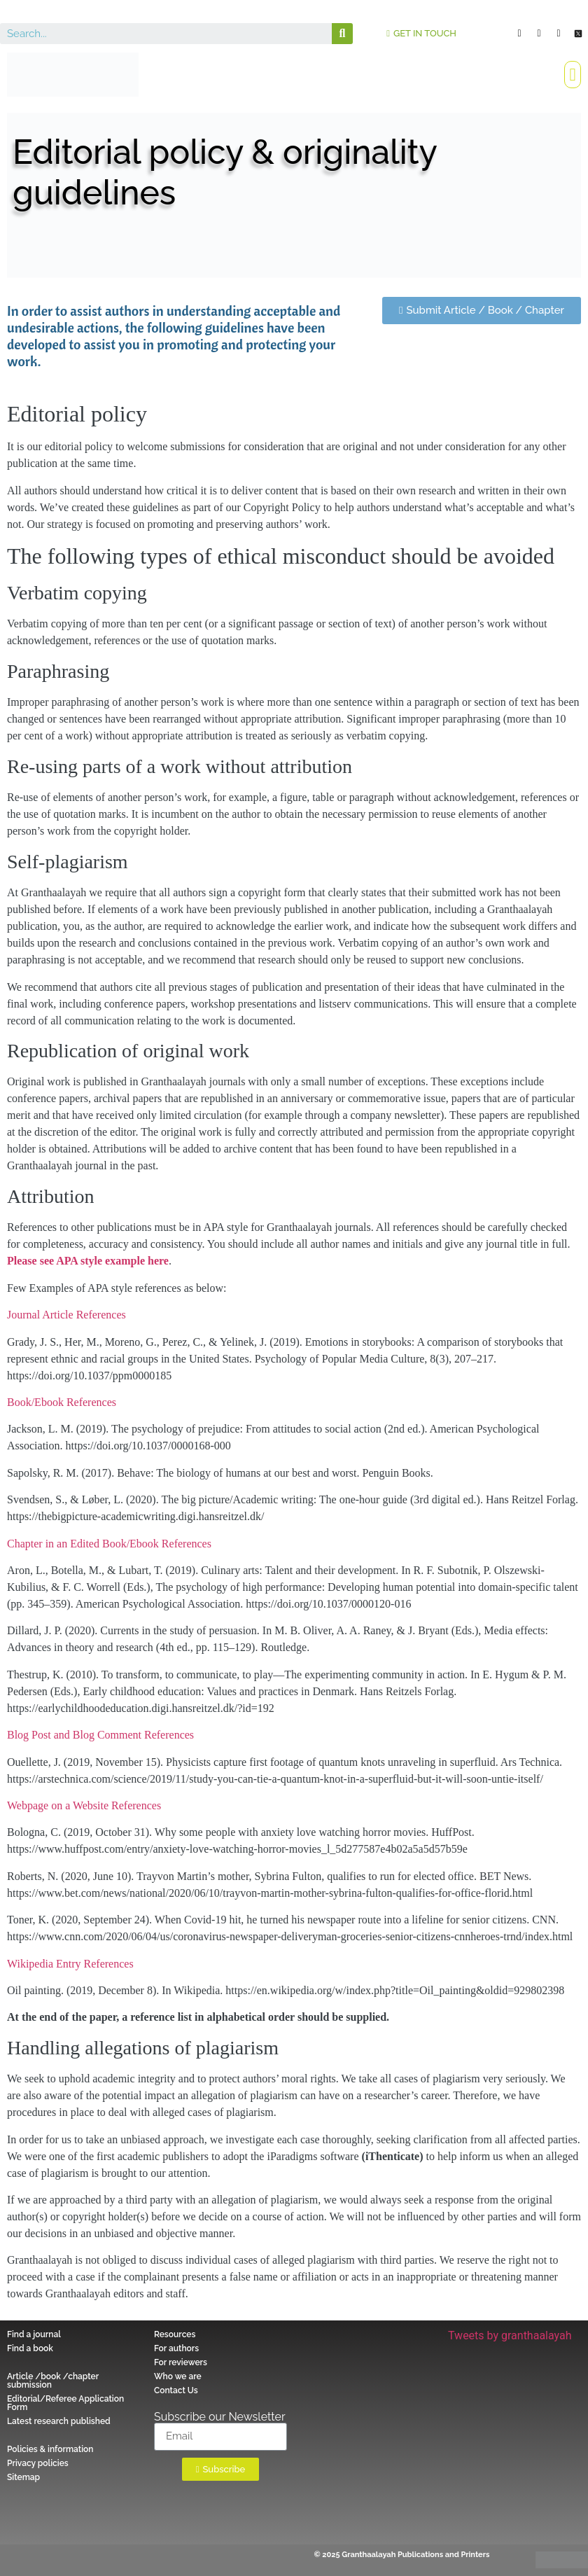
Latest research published (59, 2421)
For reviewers (180, 2362)
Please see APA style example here (88, 1261)
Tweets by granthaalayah (510, 2335)
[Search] (342, 33)
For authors (176, 2348)
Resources (174, 2334)
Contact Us (176, 2390)
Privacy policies (38, 2463)
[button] (421, 33)
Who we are (178, 2376)
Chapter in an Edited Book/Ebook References (109, 1544)
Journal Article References (66, 1315)
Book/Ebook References (61, 1402)
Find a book (30, 2348)
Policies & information (50, 2449)
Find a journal (34, 2334)
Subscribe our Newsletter (220, 2417)
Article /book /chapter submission (53, 2381)
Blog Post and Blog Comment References (100, 1735)
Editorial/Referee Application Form (65, 2403)
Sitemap (23, 2477)
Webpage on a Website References (84, 1805)
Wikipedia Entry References (70, 1964)
